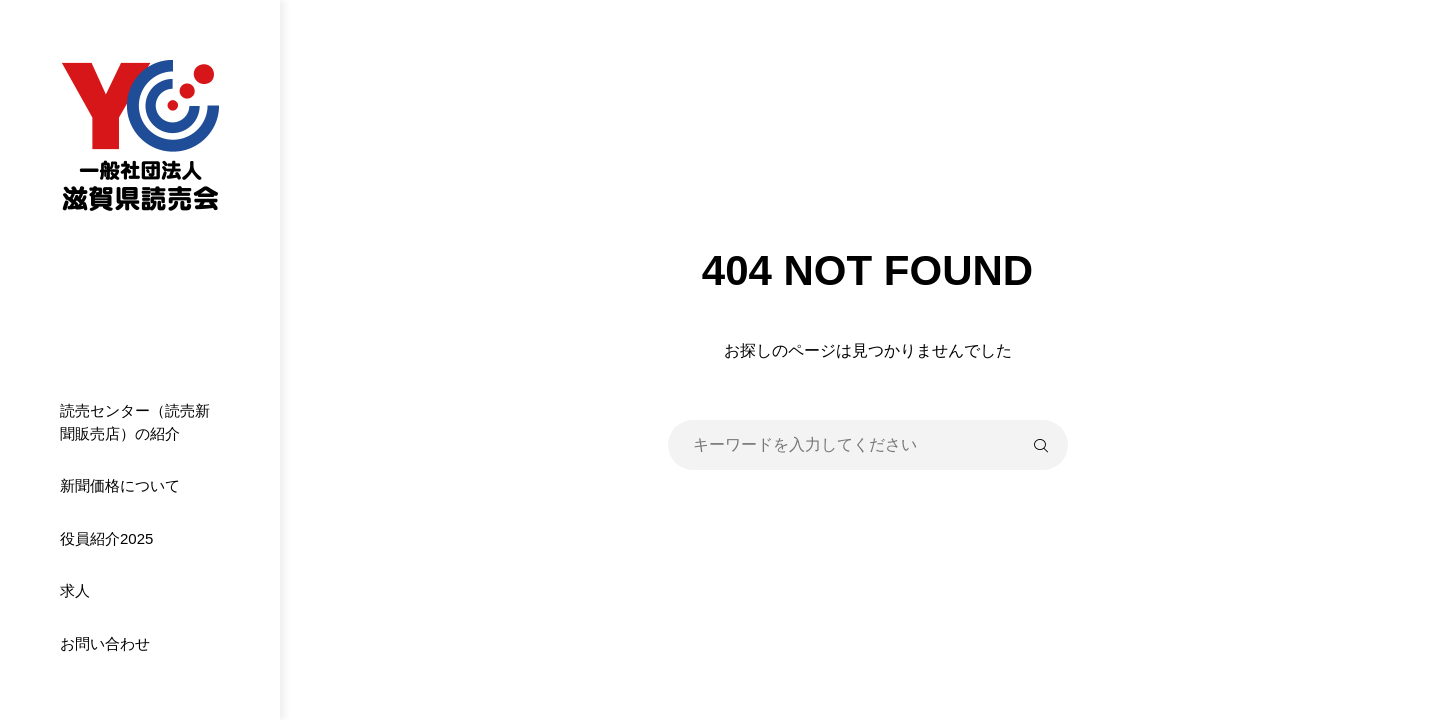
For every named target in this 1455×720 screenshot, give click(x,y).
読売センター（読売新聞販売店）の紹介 (135, 422)
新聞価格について (120, 485)
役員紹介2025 (106, 538)
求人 (75, 590)
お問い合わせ (105, 643)
